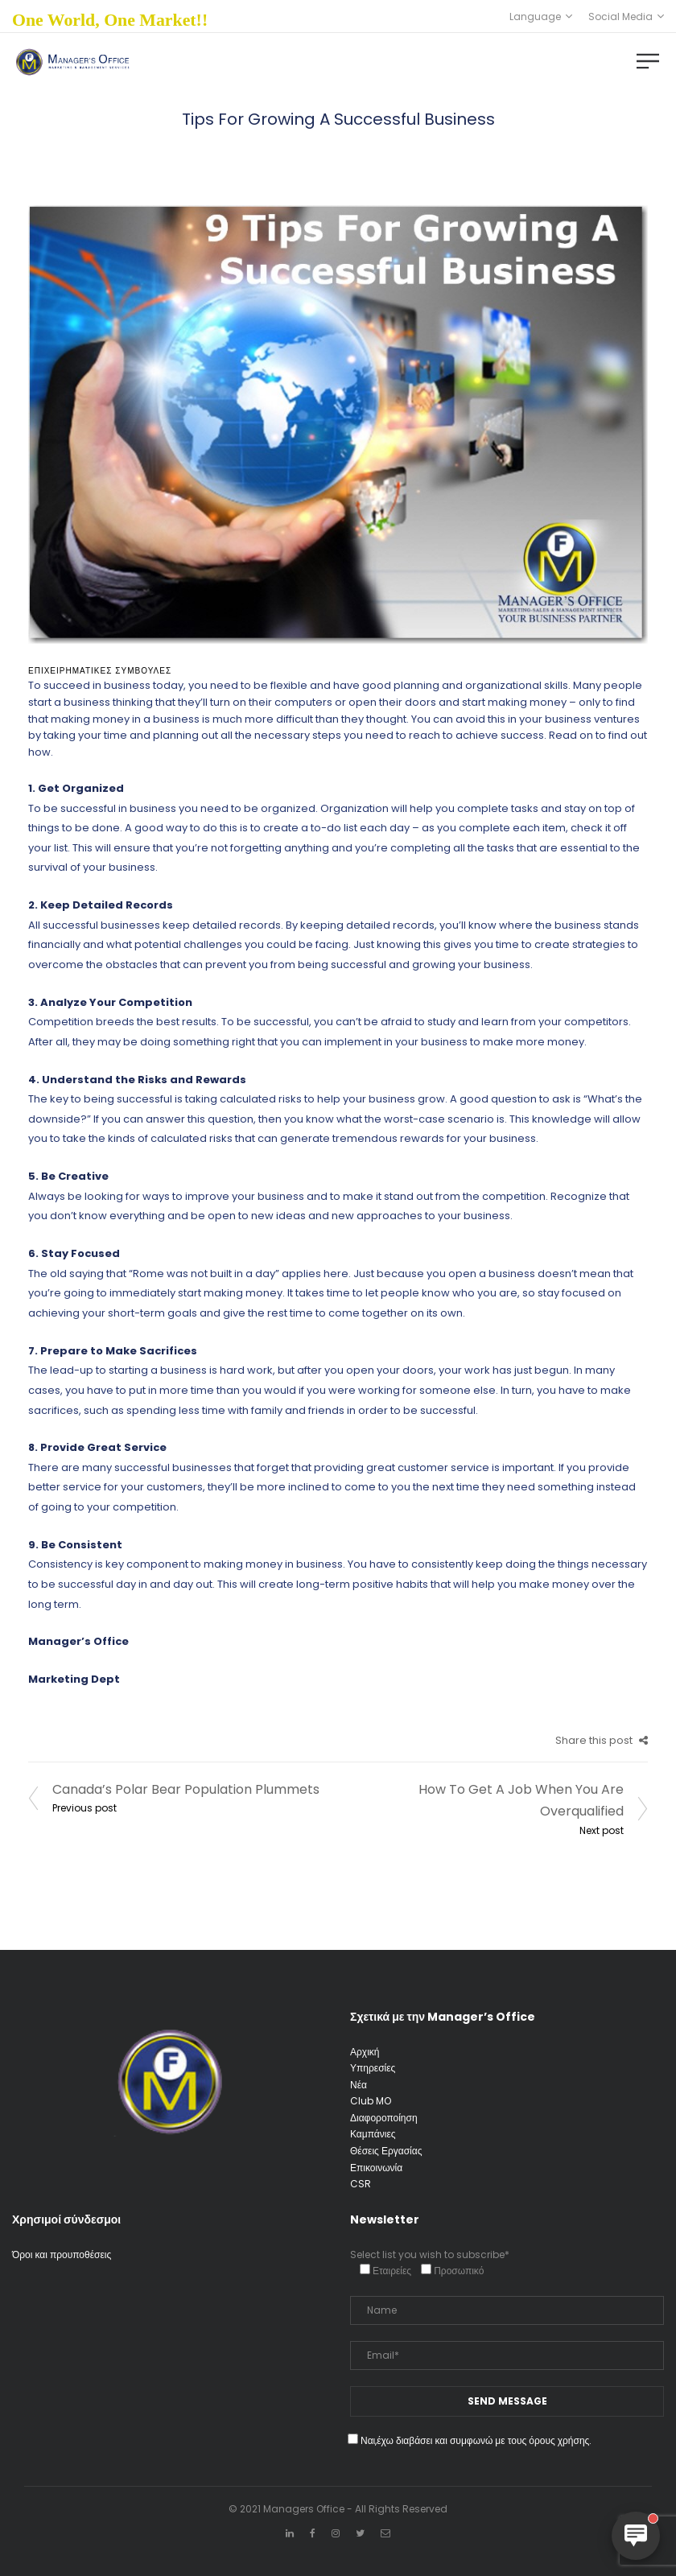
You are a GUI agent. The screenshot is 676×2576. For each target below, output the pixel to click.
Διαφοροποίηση (384, 2118)
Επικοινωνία (376, 2167)
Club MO (370, 2101)
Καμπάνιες (373, 2134)
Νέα (358, 2085)
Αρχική (364, 2052)
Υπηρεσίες (372, 2068)
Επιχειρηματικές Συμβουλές (99, 671)
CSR (360, 2184)
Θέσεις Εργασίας (386, 2151)
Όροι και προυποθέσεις (61, 2254)
